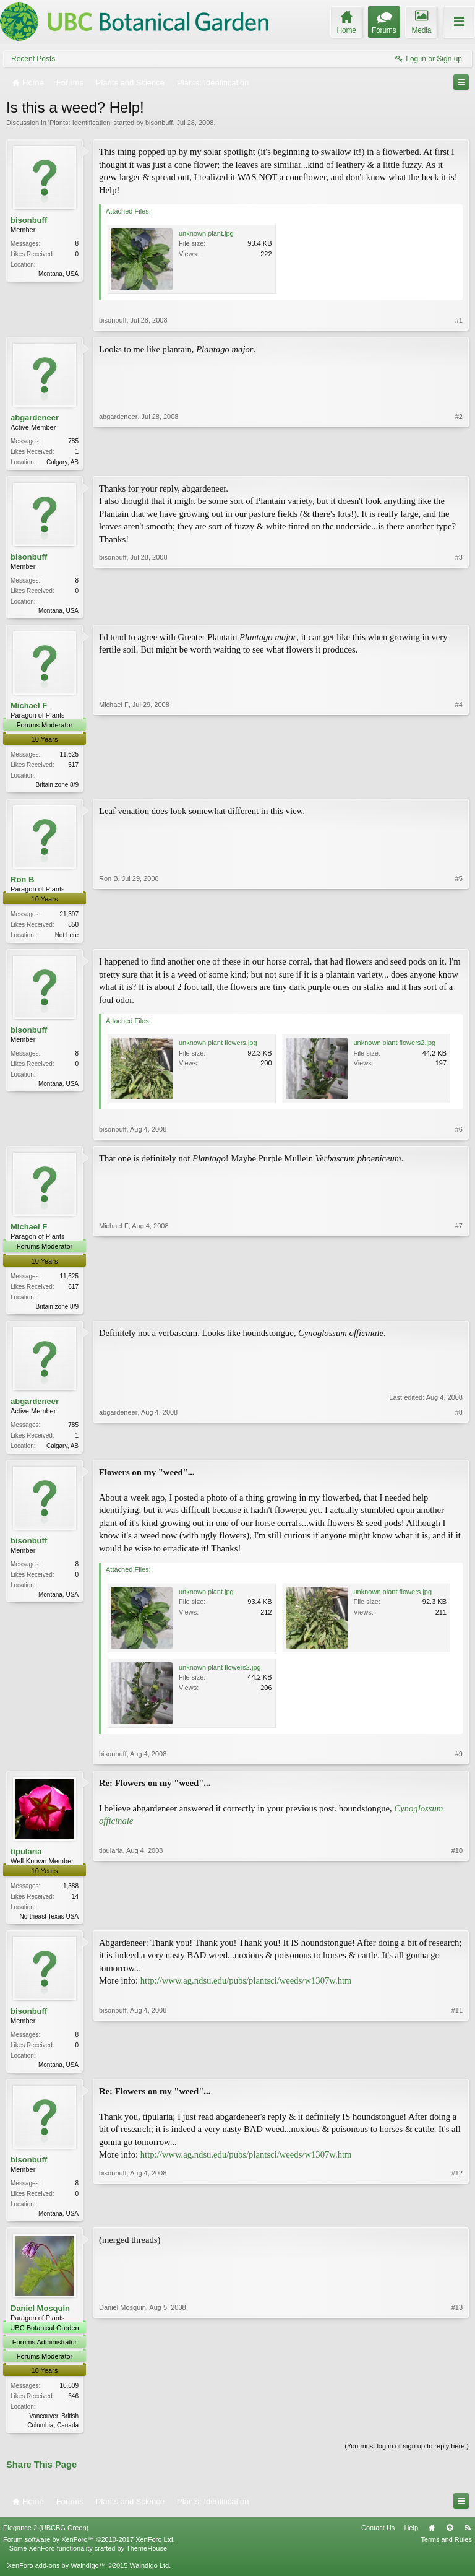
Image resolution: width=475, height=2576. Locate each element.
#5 (459, 937)
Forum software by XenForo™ (89, 2551)
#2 (459, 460)
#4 (459, 785)
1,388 (71, 1892)
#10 (457, 1921)
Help (411, 2539)
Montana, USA (58, 274)
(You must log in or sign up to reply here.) (406, 2458)
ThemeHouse (146, 2560)
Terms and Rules (446, 2551)
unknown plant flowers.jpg (218, 1047)
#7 (459, 1309)
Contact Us (378, 2539)
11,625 (69, 756)
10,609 (69, 2396)
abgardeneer (35, 417)
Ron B (22, 883)
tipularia (26, 1858)
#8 (459, 1450)
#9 (459, 1760)
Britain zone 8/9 (57, 787)
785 (73, 441)
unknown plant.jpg (206, 233)
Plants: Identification (79, 122)
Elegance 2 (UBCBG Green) (45, 2539)
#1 (459, 320)
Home (431, 2539)
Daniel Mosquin (40, 2319)
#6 (459, 1134)
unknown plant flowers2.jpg (395, 1047)
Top (449, 2539)
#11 (457, 2071)
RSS (467, 2539)
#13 (457, 2435)
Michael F (29, 708)
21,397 (69, 917)
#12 (457, 2221)
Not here (67, 938)
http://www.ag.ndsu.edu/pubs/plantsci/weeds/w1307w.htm (246, 1989)
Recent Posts (33, 58)
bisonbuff (159, 122)
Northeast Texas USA (49, 1923)
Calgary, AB (62, 462)
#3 (459, 610)
